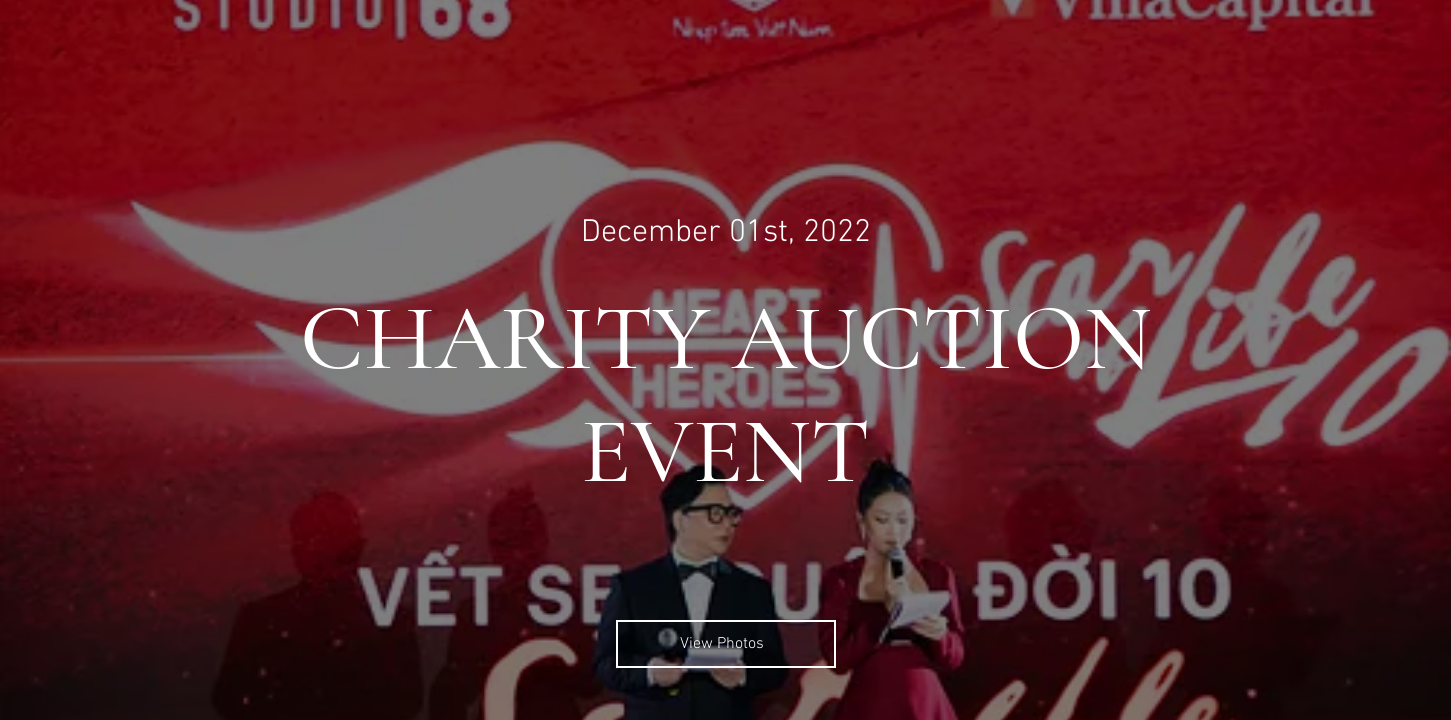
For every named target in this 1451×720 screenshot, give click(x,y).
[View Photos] (726, 644)
